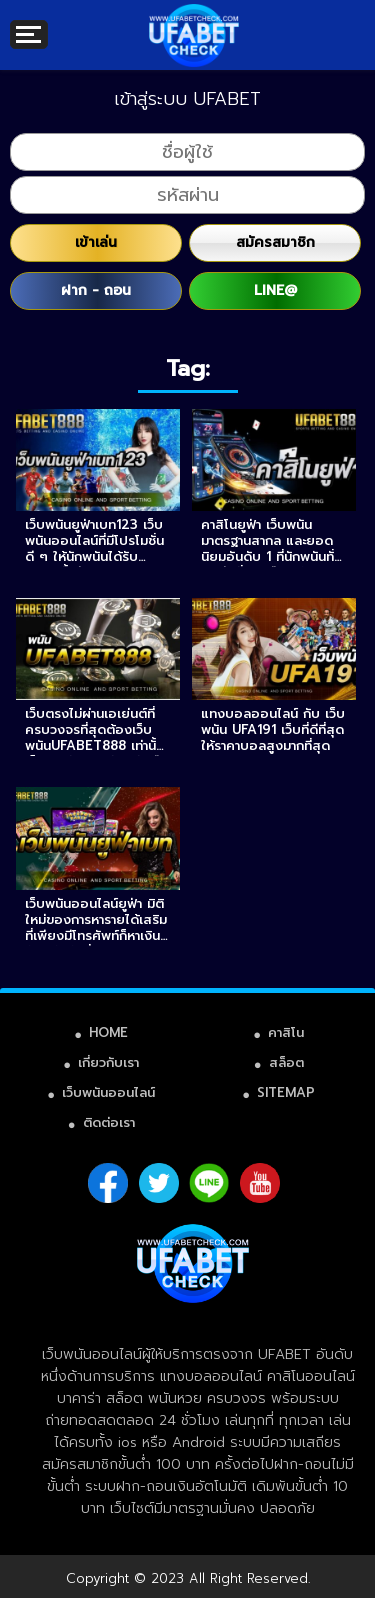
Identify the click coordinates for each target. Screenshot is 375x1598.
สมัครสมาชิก (275, 242)
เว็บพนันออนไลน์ (108, 1092)
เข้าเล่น (96, 242)
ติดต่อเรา (109, 1122)
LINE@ (275, 290)
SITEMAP (286, 1092)
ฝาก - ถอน (96, 290)
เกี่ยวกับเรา (108, 1062)
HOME (108, 1032)
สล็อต (286, 1062)
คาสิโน (286, 1032)
